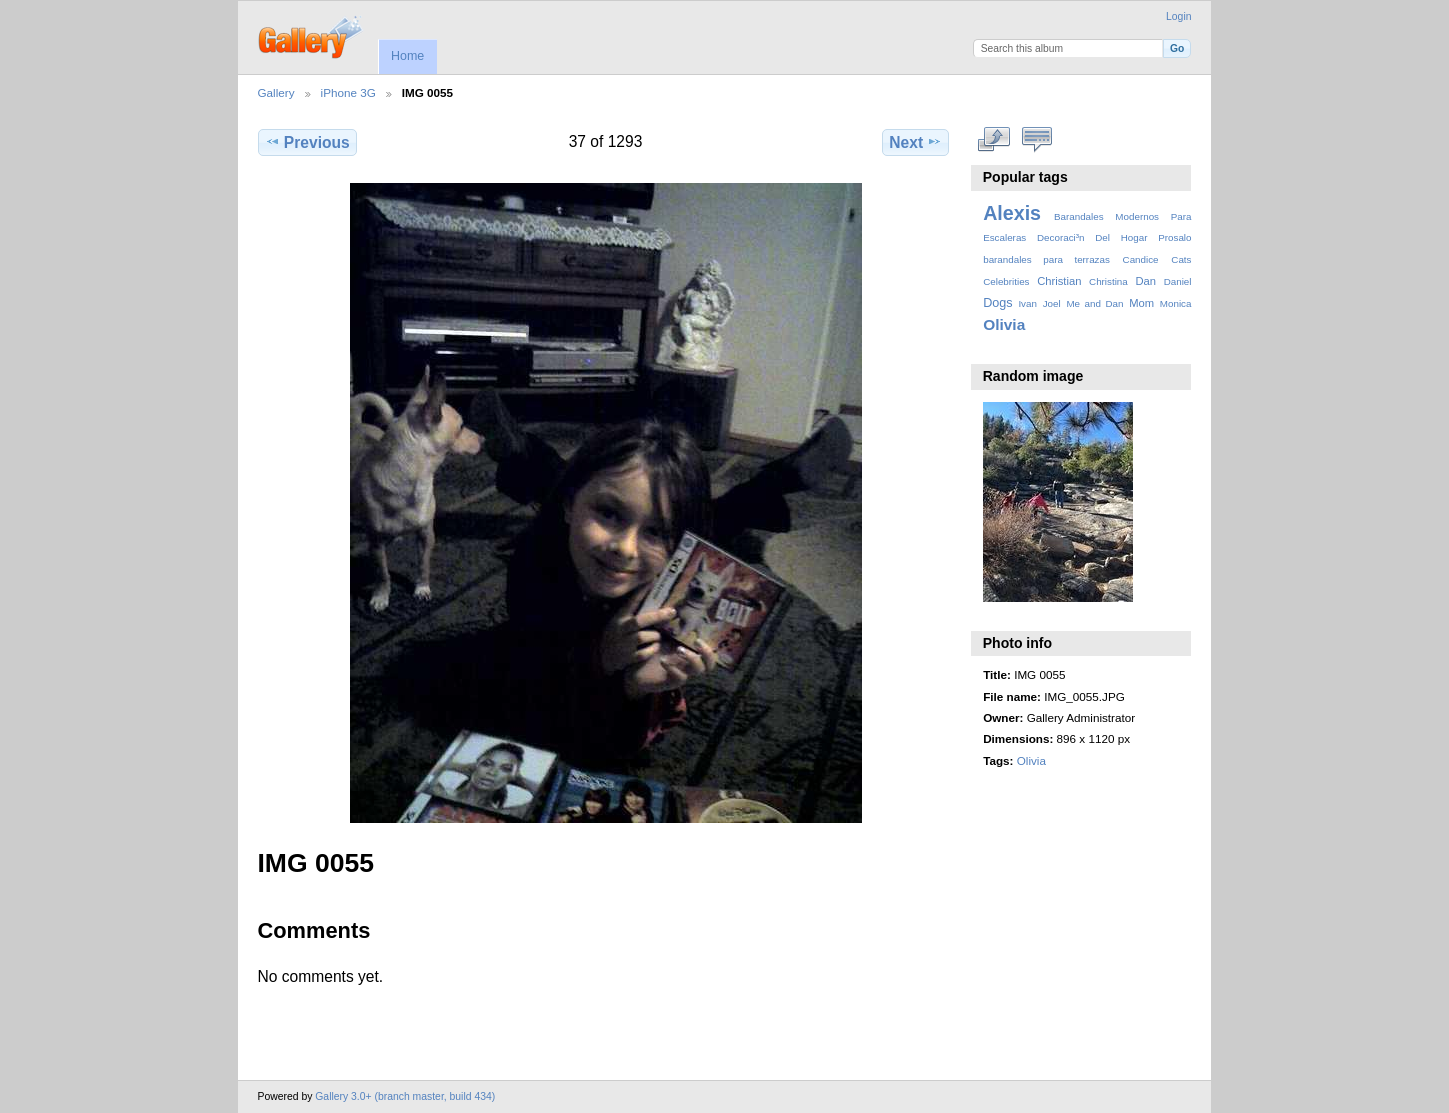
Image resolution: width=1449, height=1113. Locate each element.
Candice (1141, 259)
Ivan (1027, 303)
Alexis (1012, 213)
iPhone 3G (348, 92)
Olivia (1004, 324)
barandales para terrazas (1046, 259)
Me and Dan (1094, 303)
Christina (1108, 281)
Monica (1176, 303)
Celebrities (1006, 281)
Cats (1181, 259)
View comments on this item (1036, 140)
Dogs (997, 303)
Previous (307, 142)
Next (915, 142)
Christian (1059, 281)
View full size (993, 140)
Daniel (1178, 281)
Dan (1145, 281)
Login (1178, 16)
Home (407, 56)
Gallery (276, 92)
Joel (1052, 303)
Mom (1141, 303)
